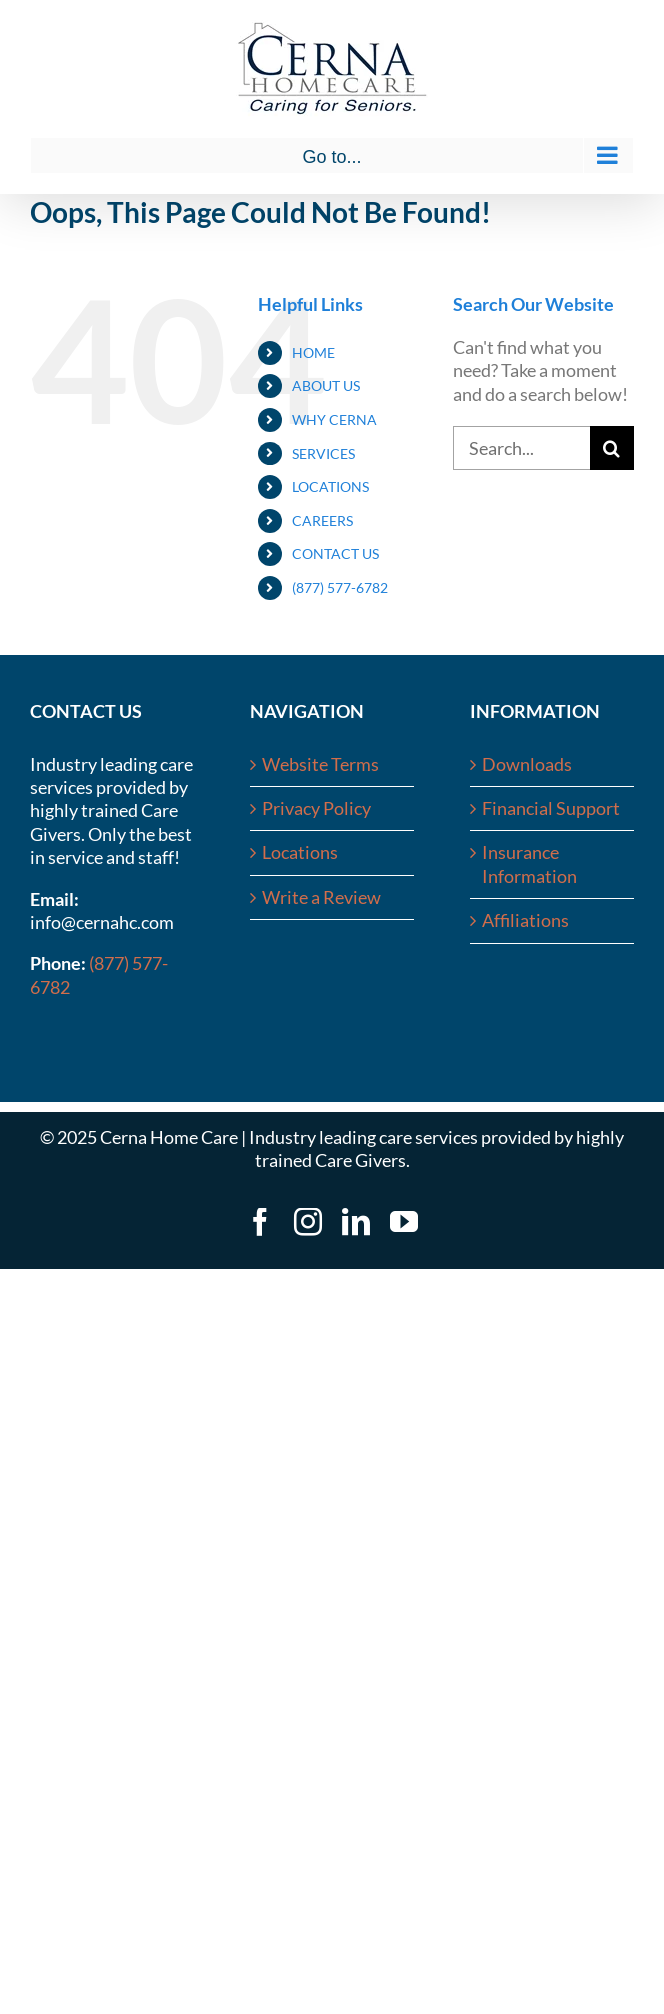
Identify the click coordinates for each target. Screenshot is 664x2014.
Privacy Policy (316, 808)
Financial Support (551, 808)
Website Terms (320, 764)
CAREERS (322, 520)
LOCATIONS (330, 486)
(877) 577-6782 (340, 587)
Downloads (527, 764)
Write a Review (321, 897)
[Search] (612, 448)
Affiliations (525, 920)
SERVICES (323, 453)
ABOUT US (326, 385)
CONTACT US (335, 553)
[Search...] (521, 448)
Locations (300, 852)
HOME (313, 352)
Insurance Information (529, 863)
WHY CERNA (334, 419)
